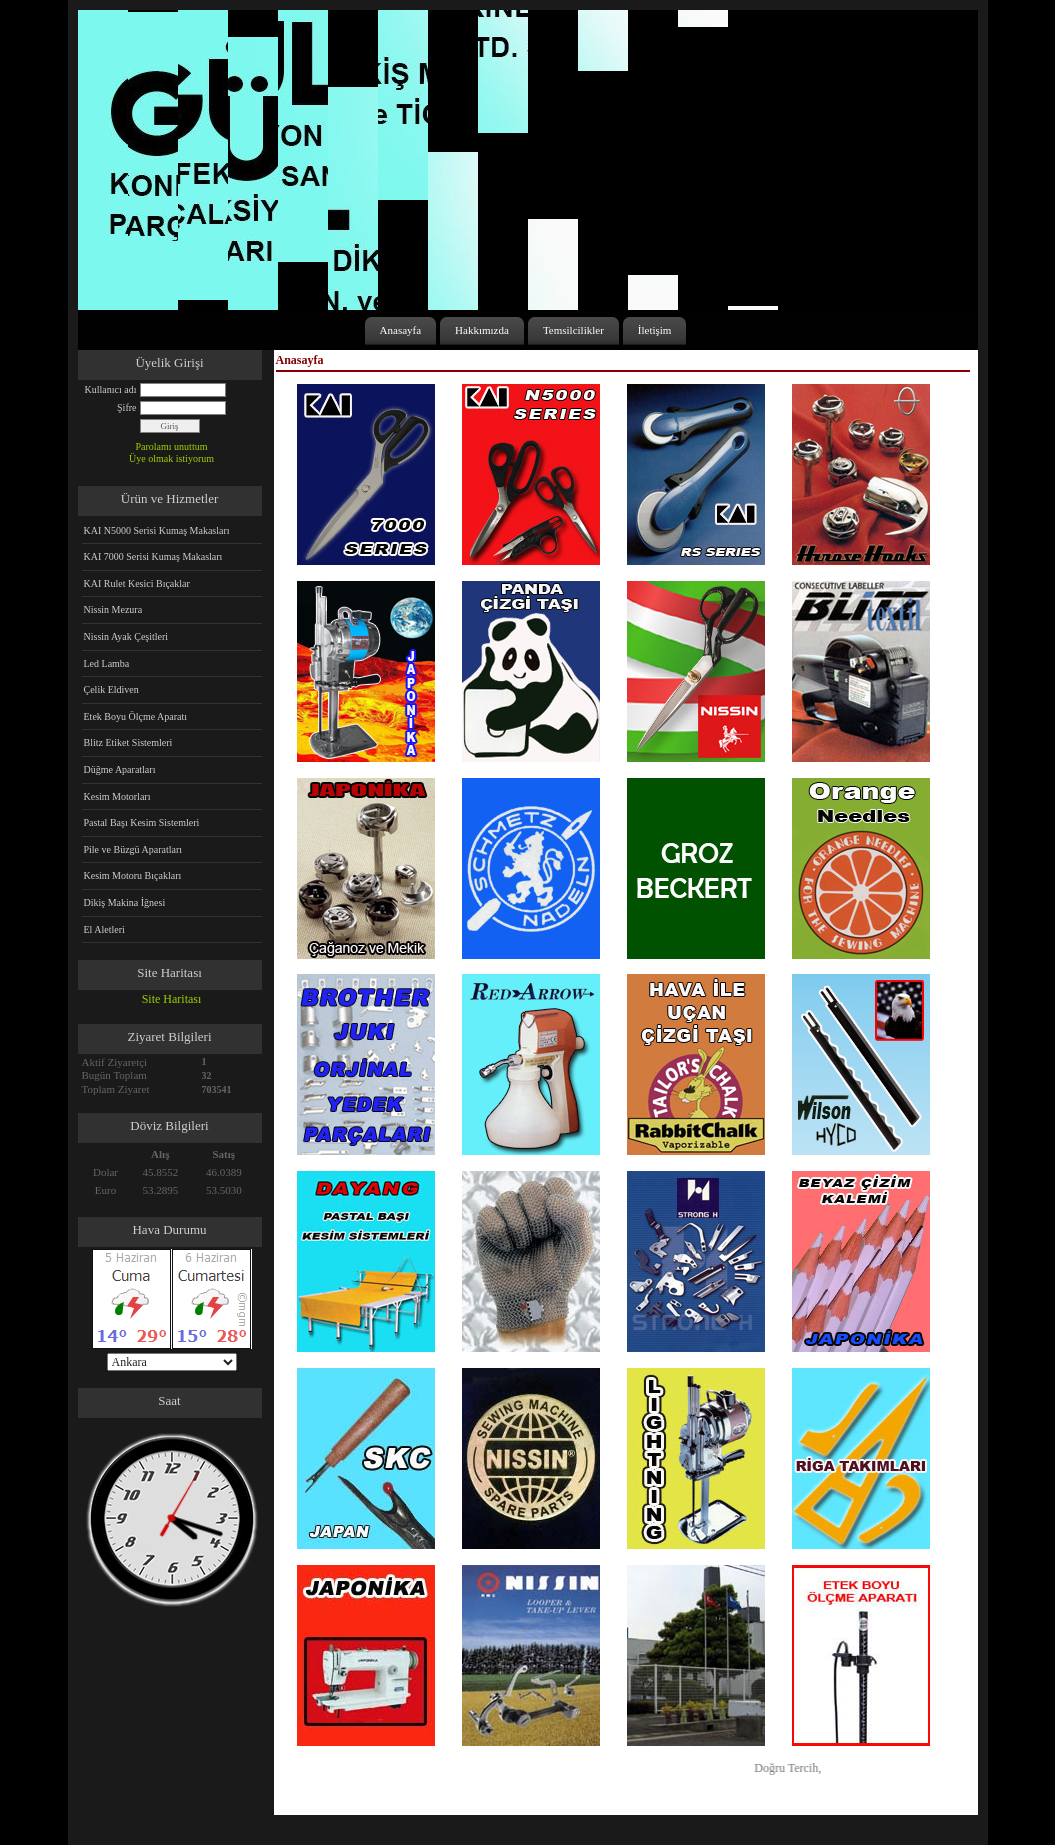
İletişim (655, 330)
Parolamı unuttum (172, 446)
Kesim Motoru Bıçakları (133, 875)
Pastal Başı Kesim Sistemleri (142, 822)
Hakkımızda (482, 330)
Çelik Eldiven (111, 689)
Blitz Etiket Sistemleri (128, 742)
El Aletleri (104, 929)
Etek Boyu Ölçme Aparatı (136, 716)
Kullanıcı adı (111, 389)
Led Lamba (107, 663)
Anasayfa (401, 330)
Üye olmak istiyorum (171, 458)
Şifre (126, 407)
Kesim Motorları (117, 796)
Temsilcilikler (573, 330)
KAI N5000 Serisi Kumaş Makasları (157, 530)
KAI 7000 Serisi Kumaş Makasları (153, 556)
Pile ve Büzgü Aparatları (133, 849)
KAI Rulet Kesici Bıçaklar (137, 583)
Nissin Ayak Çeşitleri (126, 636)
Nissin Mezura (113, 609)
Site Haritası (172, 999)
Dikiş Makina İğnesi (125, 902)
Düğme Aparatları (120, 769)
